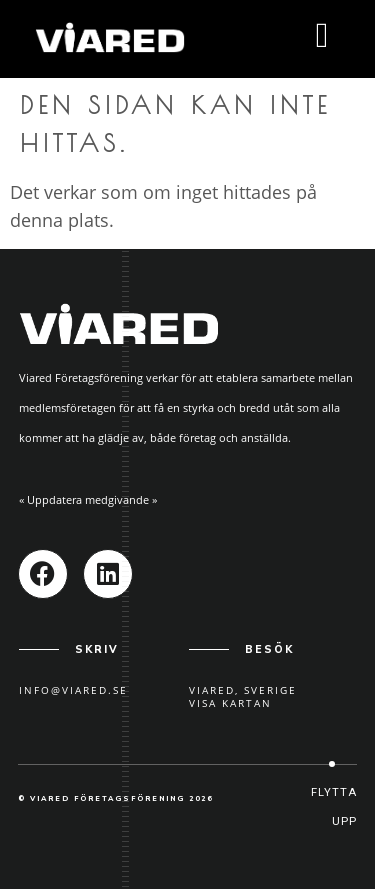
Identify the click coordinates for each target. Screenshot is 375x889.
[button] (332, 807)
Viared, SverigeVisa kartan (243, 696)
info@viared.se (73, 690)
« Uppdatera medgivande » (88, 499)
